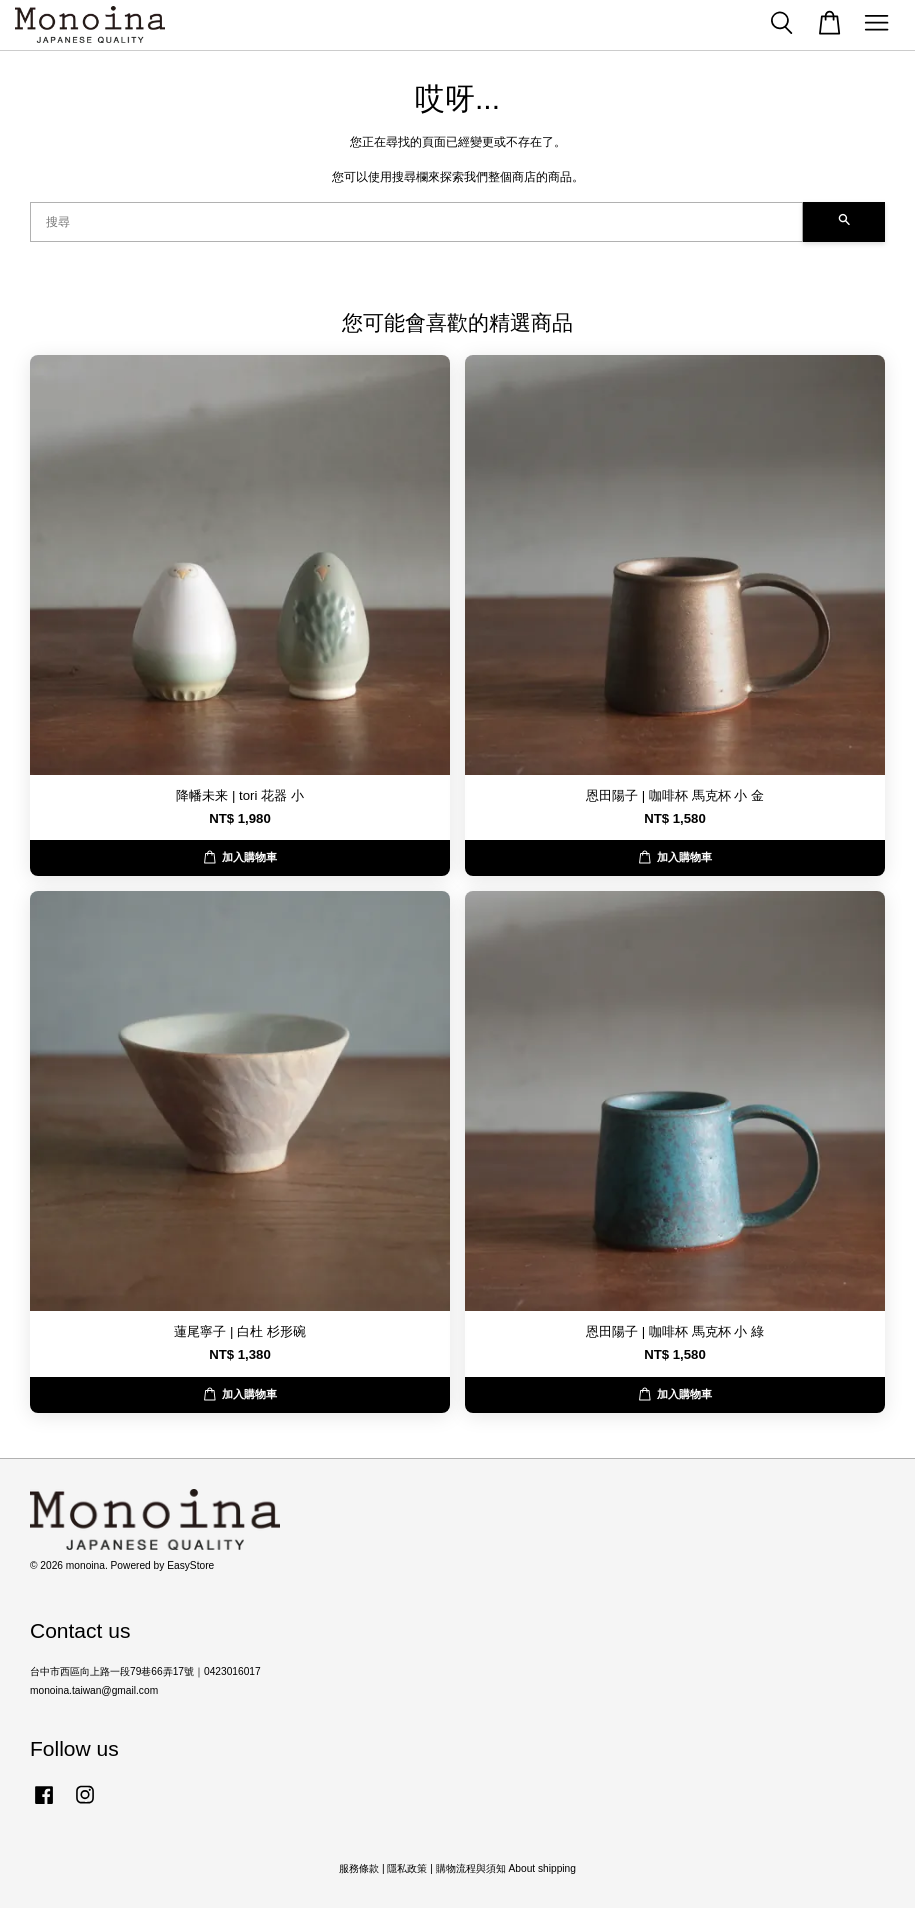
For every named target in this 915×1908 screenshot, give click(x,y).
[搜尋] (416, 222)
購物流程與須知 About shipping (506, 1868)
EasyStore (190, 1565)
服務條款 (359, 1868)
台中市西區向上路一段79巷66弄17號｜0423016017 (145, 1671)
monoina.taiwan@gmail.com (94, 1690)
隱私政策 (407, 1868)
